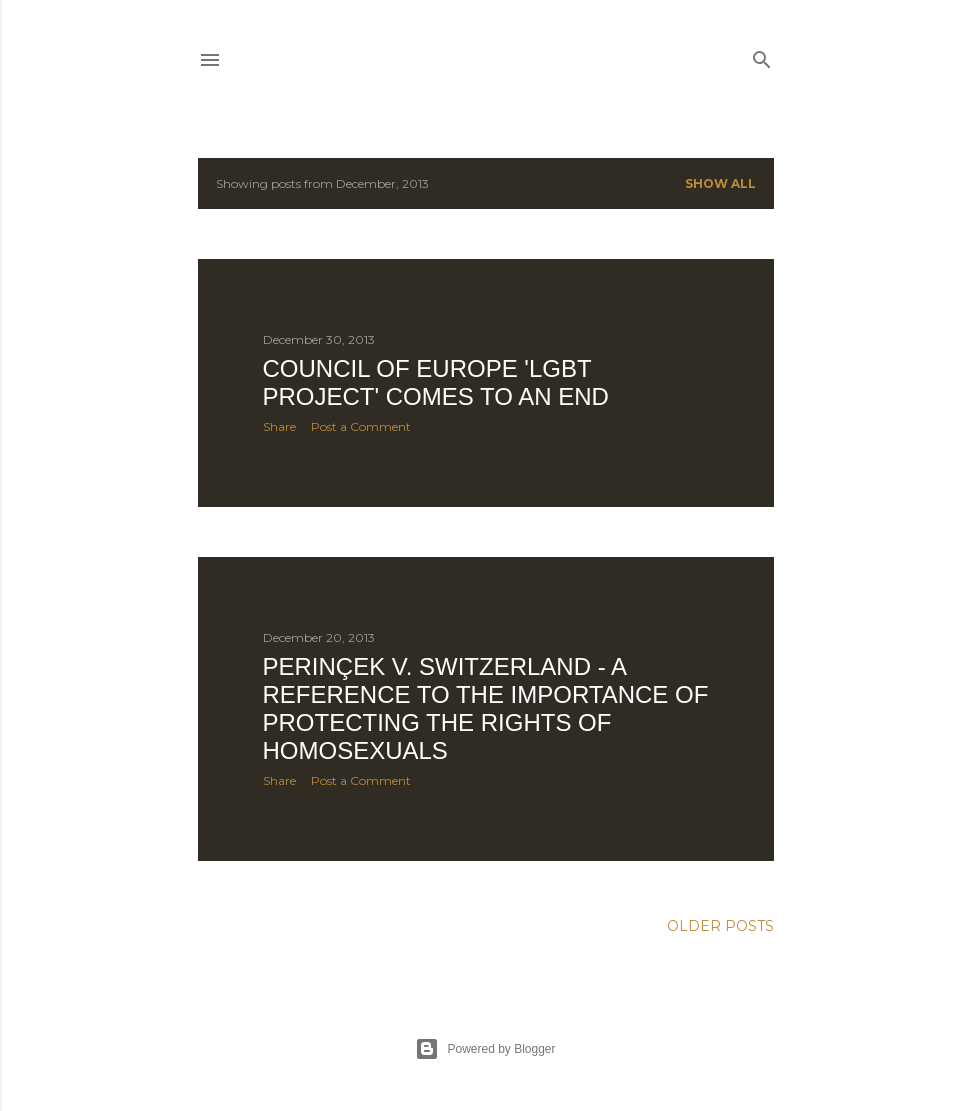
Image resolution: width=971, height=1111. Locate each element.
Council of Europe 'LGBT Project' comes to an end (436, 382)
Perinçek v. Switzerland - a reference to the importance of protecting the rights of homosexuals (486, 708)
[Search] (762, 55)
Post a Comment (361, 426)
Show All (720, 183)
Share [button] (279, 426)
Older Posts (720, 926)
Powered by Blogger (485, 1049)
